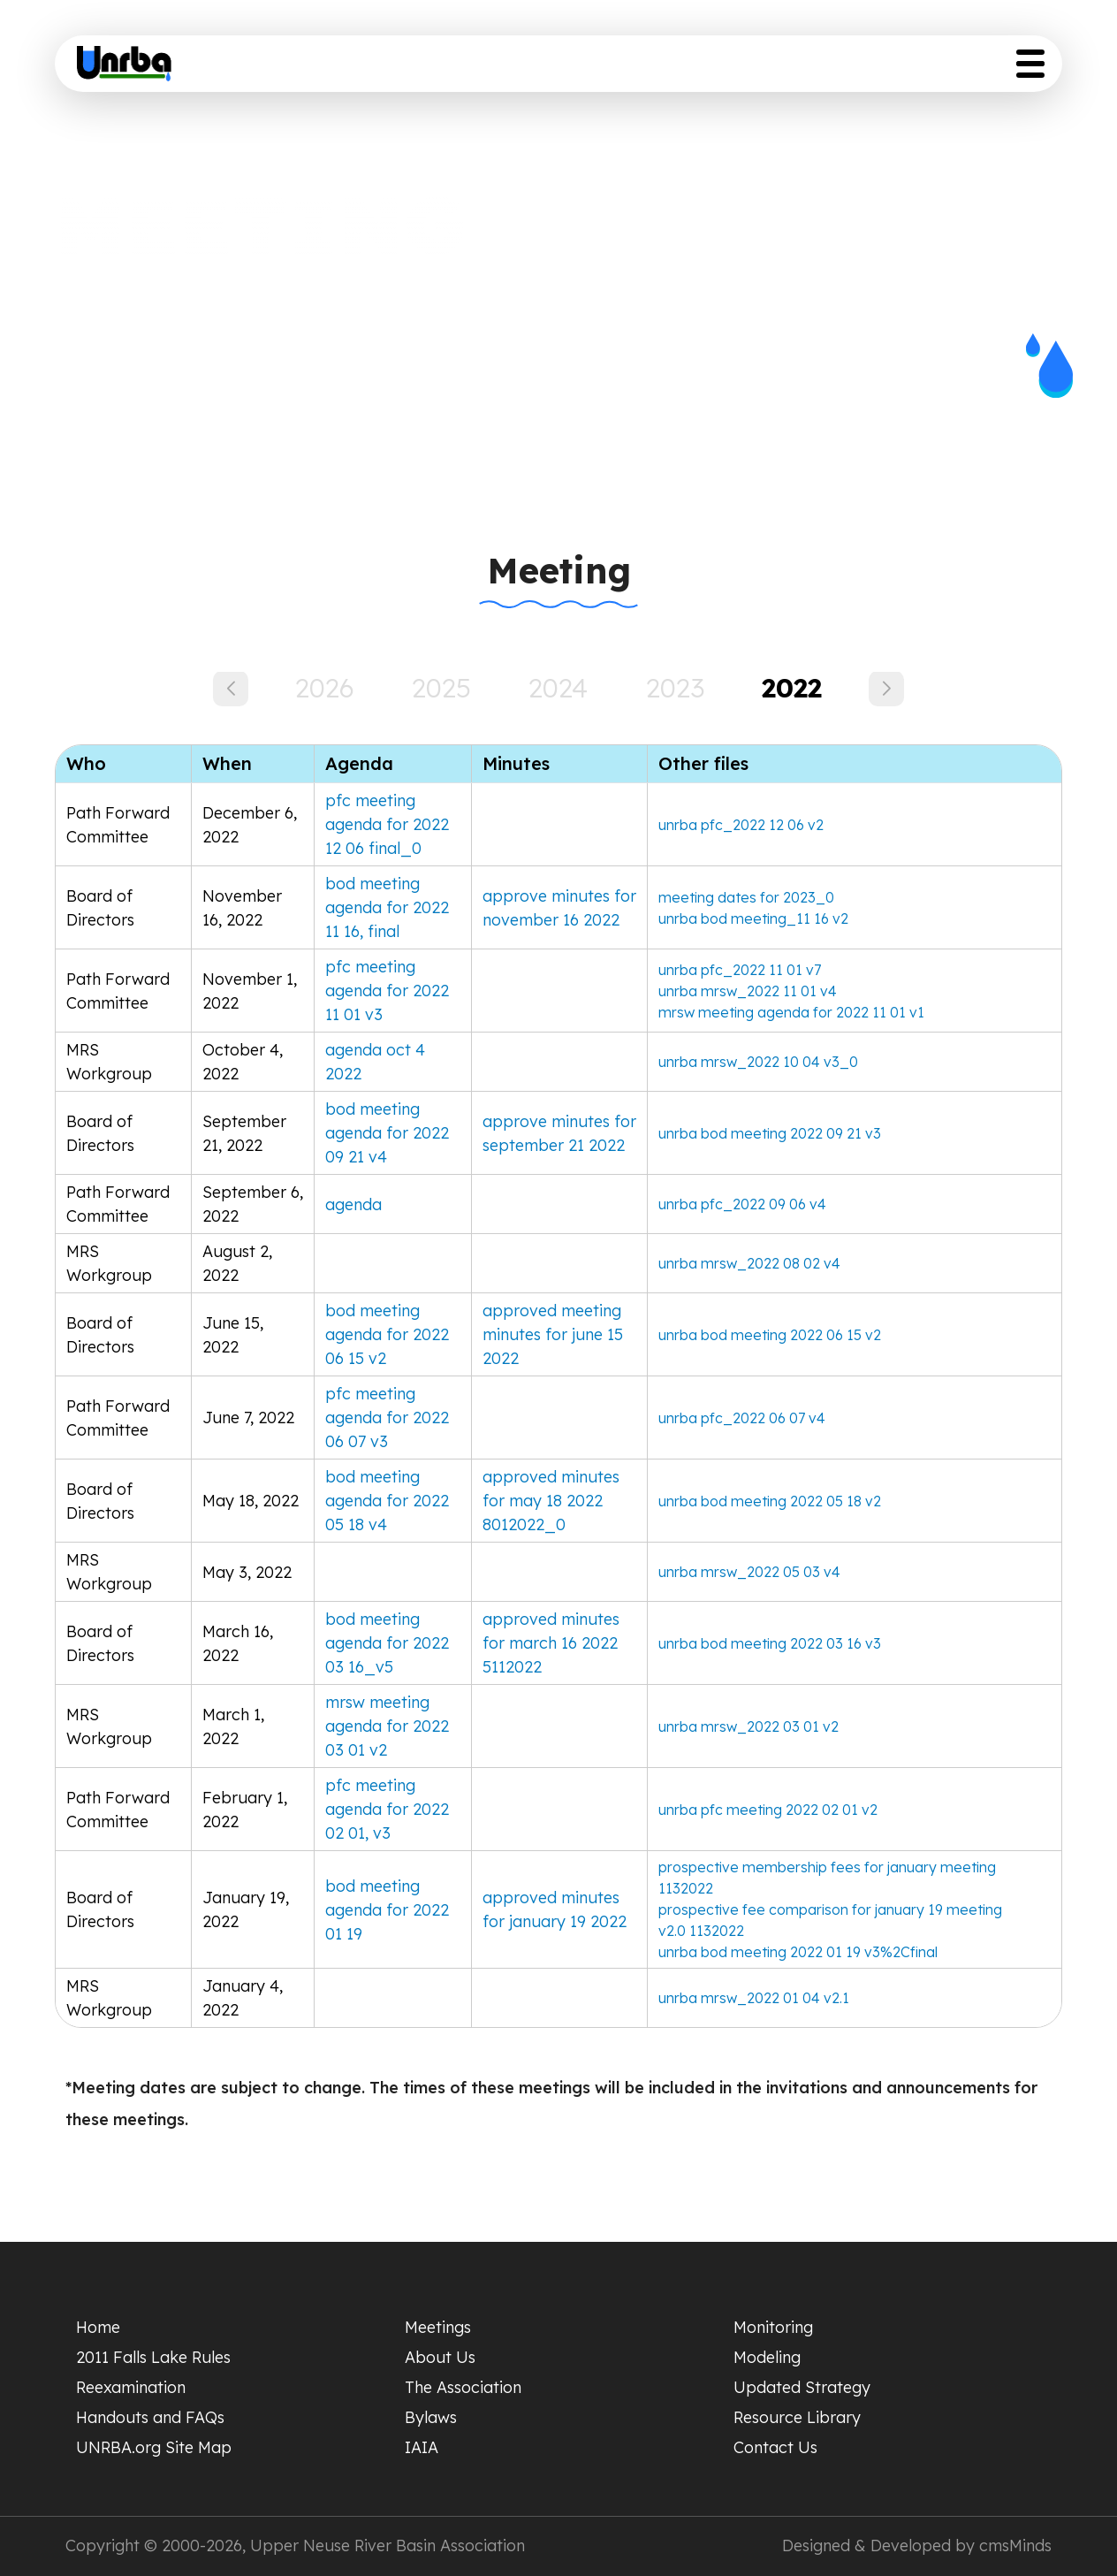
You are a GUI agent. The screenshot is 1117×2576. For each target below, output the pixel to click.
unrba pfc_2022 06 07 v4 (741, 1418)
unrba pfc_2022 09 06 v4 (742, 1204)
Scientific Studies (613, 68)
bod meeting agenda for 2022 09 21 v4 (387, 1133)
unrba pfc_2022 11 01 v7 (739, 970)
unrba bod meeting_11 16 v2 (753, 918)
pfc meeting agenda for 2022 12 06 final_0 (387, 824)
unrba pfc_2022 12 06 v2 (741, 825)
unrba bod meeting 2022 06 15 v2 (769, 1335)
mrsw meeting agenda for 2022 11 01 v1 (791, 1012)
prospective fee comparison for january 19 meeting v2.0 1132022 (830, 1920)
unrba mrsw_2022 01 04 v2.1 (753, 1998)
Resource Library (965, 68)
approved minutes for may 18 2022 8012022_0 (551, 1501)
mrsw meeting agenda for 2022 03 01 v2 (387, 1726)
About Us (440, 2357)
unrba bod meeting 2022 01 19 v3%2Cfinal (798, 1952)
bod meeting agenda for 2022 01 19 (387, 1910)
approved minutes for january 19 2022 (555, 1909)
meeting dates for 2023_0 (746, 897)
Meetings (438, 2327)
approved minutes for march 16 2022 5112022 (551, 1643)
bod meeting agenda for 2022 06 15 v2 (387, 1334)
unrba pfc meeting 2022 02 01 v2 (768, 1809)
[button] (886, 688)
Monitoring (773, 2327)
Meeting (395, 68)
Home (304, 68)
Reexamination (131, 2387)
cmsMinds (1015, 2545)
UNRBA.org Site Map (154, 2447)
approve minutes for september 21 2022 (559, 1133)
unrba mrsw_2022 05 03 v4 (749, 1572)
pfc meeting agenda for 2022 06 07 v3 (387, 1417)
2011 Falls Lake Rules (153, 2357)
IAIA (421, 2447)
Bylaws (431, 2417)
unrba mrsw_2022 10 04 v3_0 (758, 1062)
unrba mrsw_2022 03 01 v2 (748, 1726)
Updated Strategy (788, 68)
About (486, 68)
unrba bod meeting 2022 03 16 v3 (769, 1643)
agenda (353, 1204)
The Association (463, 2387)
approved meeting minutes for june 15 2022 (553, 1334)
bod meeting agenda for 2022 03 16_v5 (387, 1643)
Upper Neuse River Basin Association (387, 2545)
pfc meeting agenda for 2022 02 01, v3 (387, 1809)
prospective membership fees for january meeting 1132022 (827, 1877)
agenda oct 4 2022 (375, 1062)
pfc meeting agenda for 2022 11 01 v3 (387, 990)
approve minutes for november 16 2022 (559, 908)
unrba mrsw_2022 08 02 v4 (749, 1263)
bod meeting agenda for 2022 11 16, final (387, 907)
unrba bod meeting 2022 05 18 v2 (769, 1501)
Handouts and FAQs (150, 2417)
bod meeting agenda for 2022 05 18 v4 (387, 1501)
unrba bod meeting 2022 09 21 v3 (769, 1133)
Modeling (767, 2357)
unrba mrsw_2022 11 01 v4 (747, 991)
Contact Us (775, 2447)
